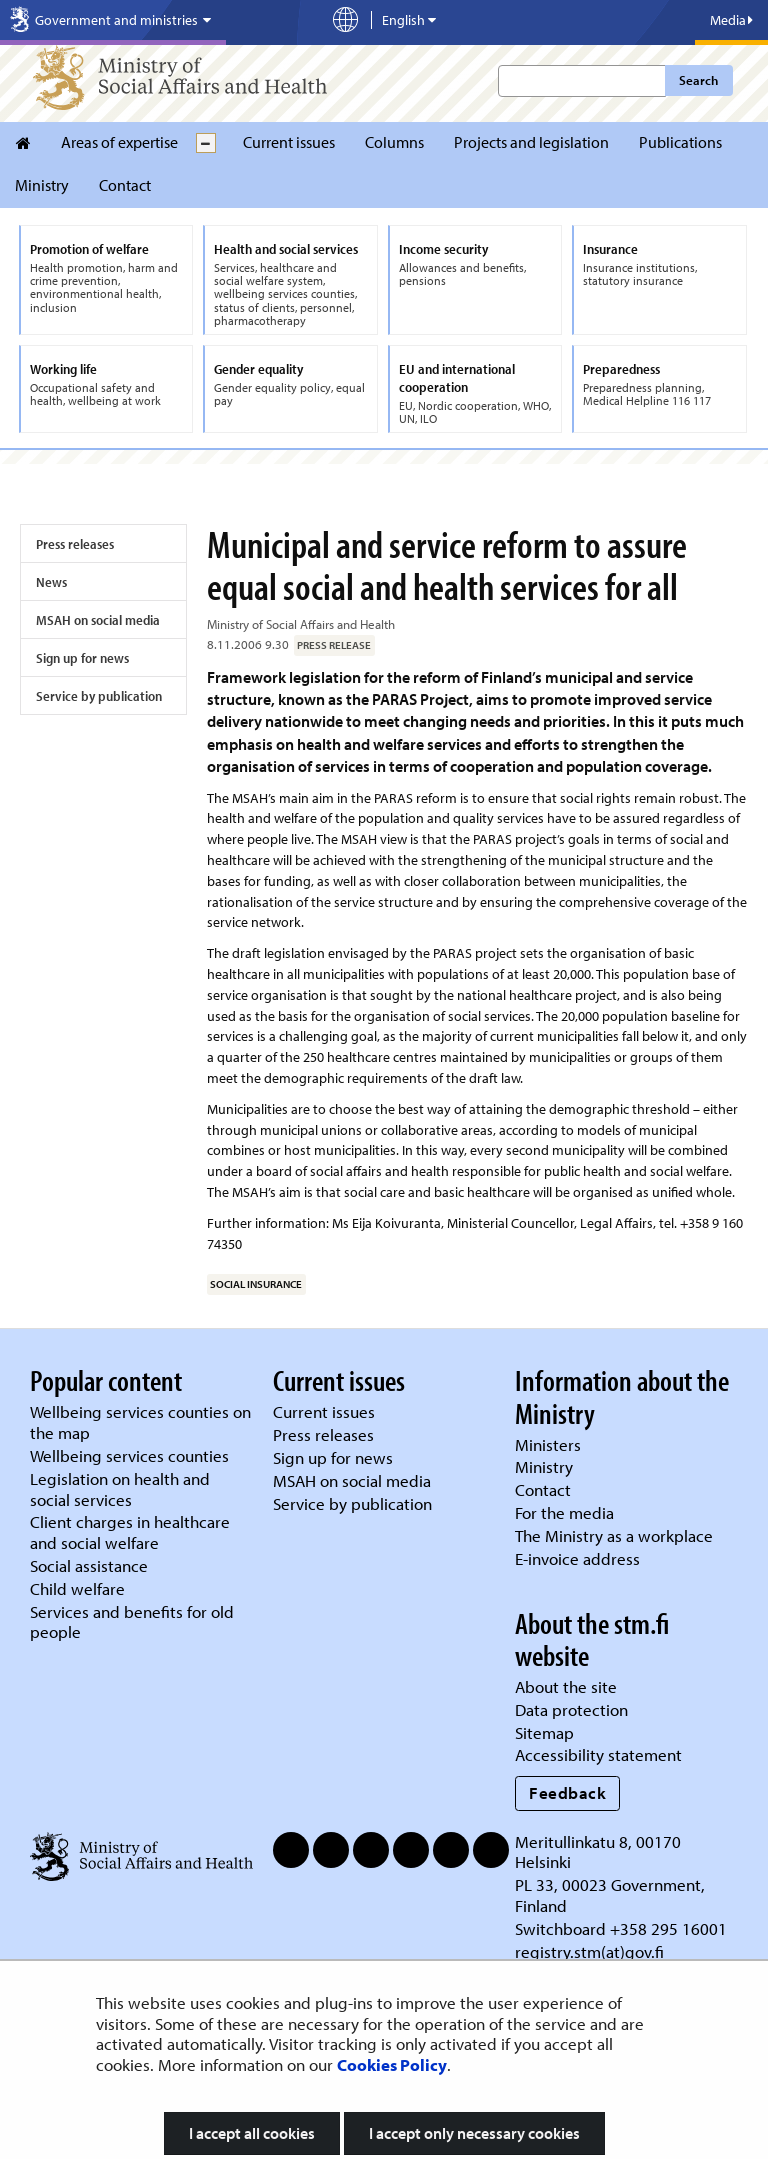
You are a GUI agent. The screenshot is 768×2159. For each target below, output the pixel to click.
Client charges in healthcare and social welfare (130, 1532)
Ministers (548, 1444)
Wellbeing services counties (129, 1455)
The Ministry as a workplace (614, 1535)
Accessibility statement (598, 1754)
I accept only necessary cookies (474, 2133)
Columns (394, 142)
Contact (125, 185)
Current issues (289, 142)
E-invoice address (577, 1558)
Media (731, 20)
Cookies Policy (392, 2064)
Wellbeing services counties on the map (140, 1422)
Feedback (567, 1792)
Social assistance (89, 1565)
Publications (680, 142)
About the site (566, 1686)
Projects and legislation (531, 142)
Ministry (42, 185)
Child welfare (77, 1588)
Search (698, 80)
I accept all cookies (252, 2133)
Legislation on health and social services (120, 1489)
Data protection (571, 1709)
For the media (564, 1512)
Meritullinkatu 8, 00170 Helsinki (598, 1852)
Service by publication (99, 696)
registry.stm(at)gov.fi (591, 1951)
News (51, 582)
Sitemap (544, 1732)
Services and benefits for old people (132, 1622)
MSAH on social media (98, 620)
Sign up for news (82, 658)
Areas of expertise (119, 142)
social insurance (256, 1284)
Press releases (75, 544)
